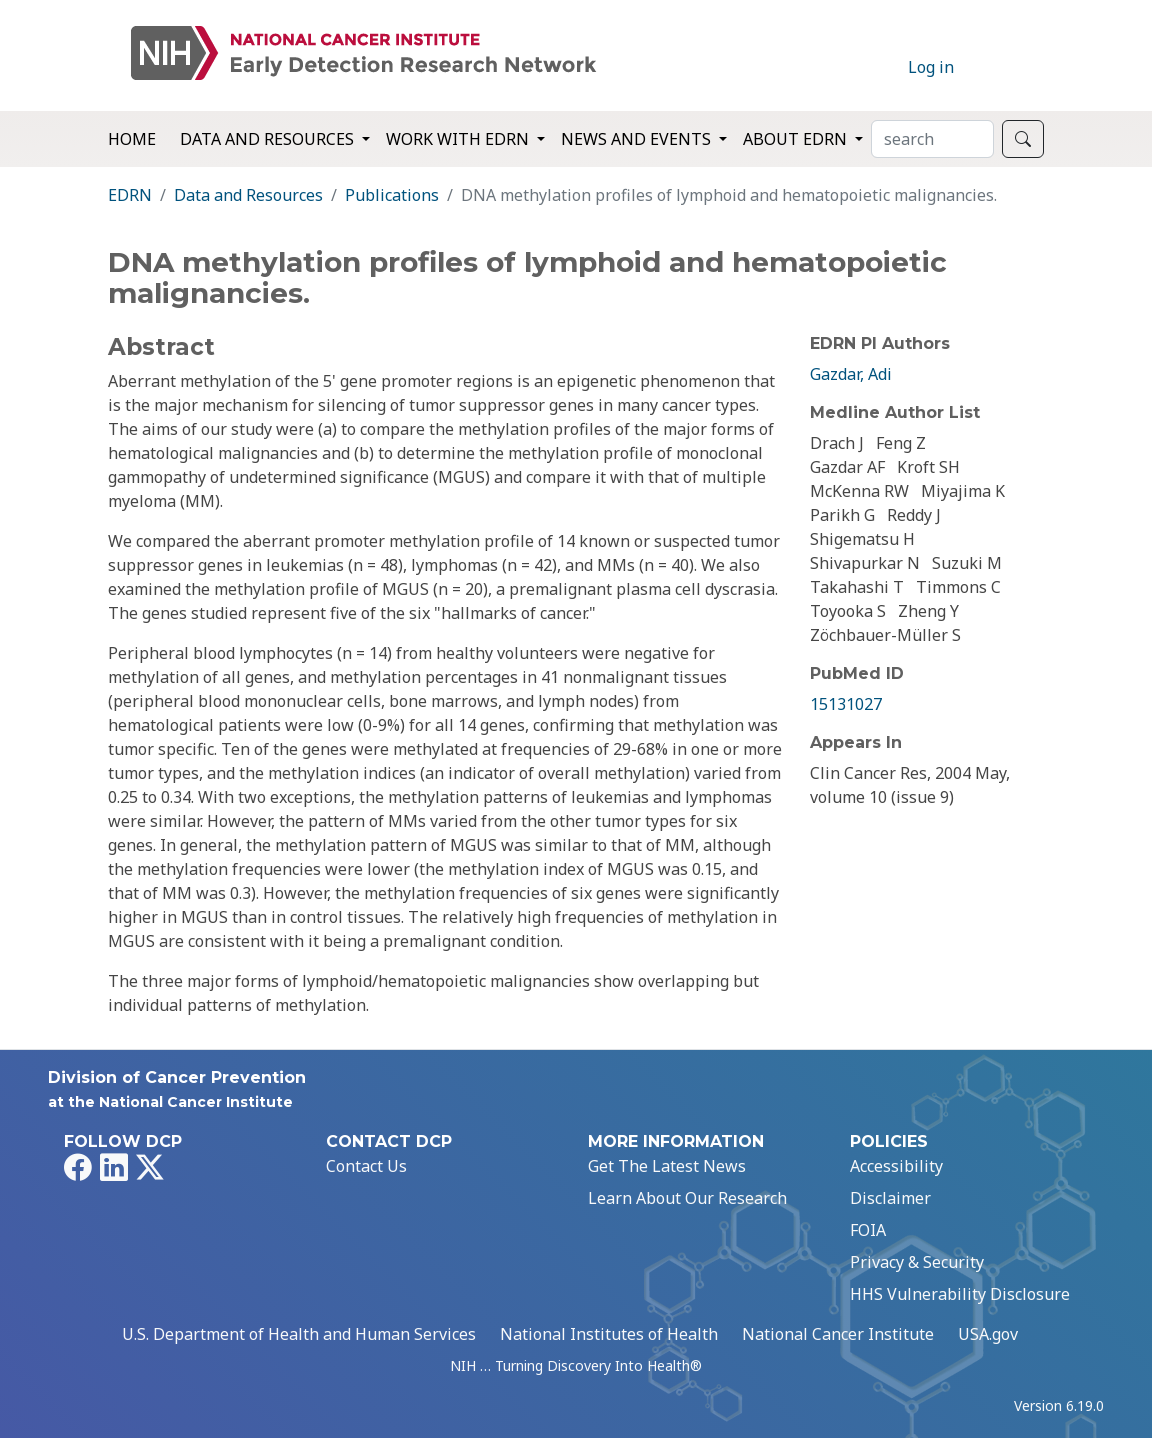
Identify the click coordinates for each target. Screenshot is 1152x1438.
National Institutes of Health (609, 1334)
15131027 (846, 704)
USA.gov (988, 1334)
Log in (931, 67)
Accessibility (896, 1166)
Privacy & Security (917, 1262)
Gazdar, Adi (851, 374)
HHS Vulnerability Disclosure (960, 1294)
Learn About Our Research (687, 1198)
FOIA (868, 1230)
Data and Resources (248, 195)
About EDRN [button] (797, 139)
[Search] (932, 139)
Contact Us (366, 1166)
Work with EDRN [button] (459, 139)
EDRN (130, 195)
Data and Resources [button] (269, 139)
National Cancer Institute (838, 1334)
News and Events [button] (638, 139)
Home (132, 139)
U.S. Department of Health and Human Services (299, 1334)
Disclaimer (890, 1198)
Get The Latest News (667, 1166)
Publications (392, 195)
